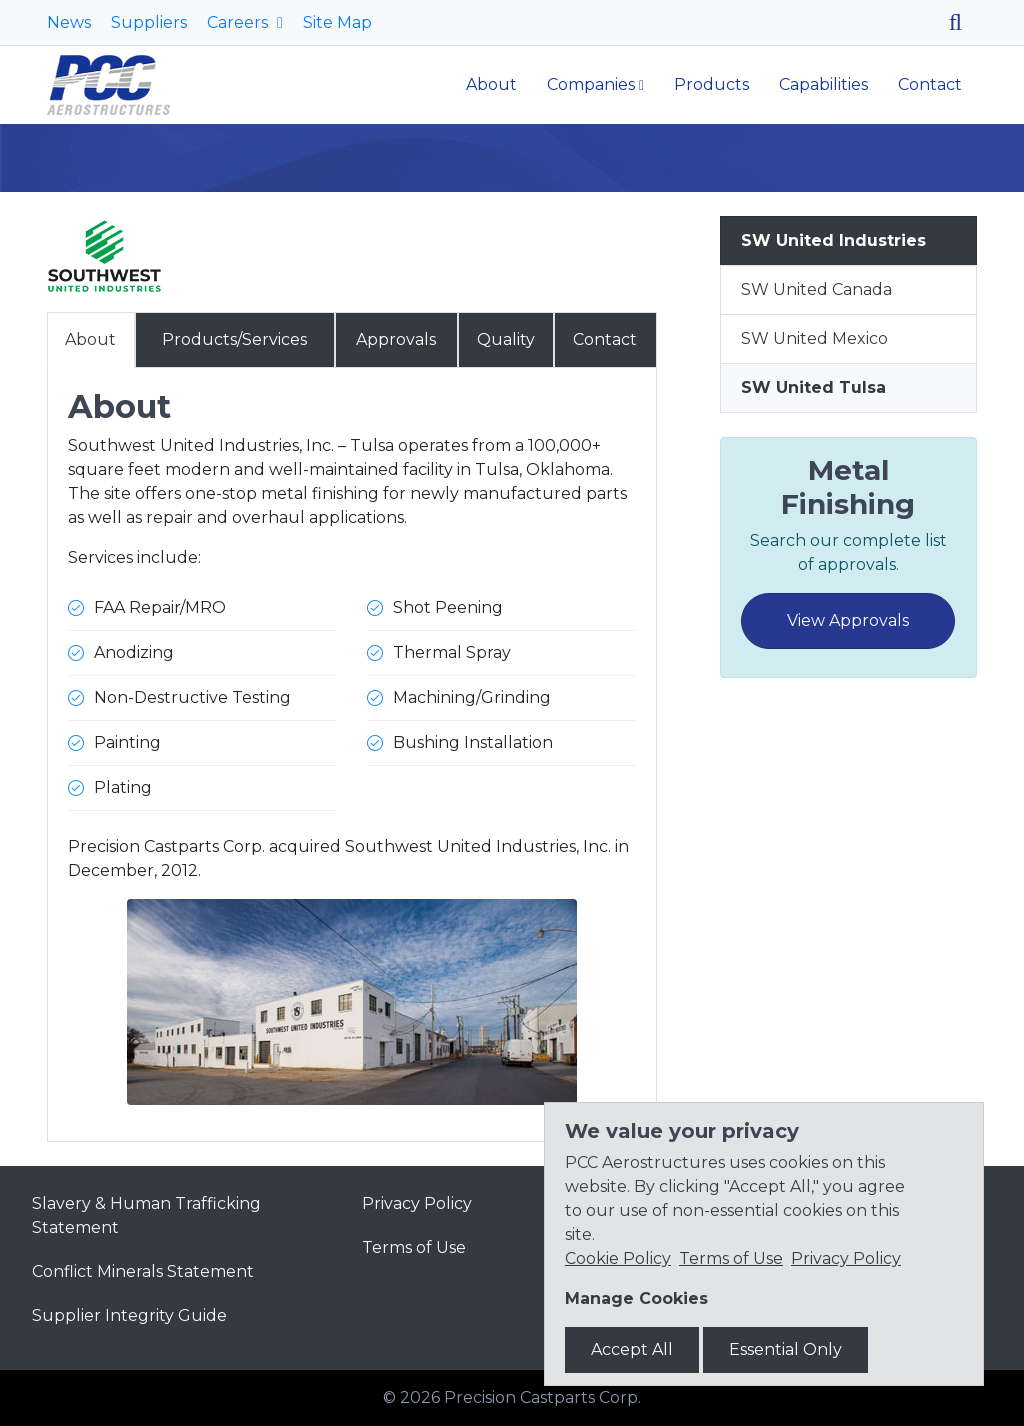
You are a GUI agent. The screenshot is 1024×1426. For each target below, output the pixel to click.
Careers (239, 22)
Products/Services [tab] (234, 339)
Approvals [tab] (396, 339)
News (69, 22)
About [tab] (90, 339)
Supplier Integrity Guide (129, 1315)
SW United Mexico (814, 338)
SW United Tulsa (813, 387)
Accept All (632, 1349)
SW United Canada (816, 289)
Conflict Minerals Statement (143, 1271)
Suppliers (149, 22)
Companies (591, 84)
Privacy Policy (417, 1203)
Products (711, 84)
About (491, 84)
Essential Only (785, 1349)
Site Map (337, 22)
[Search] (963, 22)
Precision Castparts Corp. (542, 1397)
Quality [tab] (506, 339)
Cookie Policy (618, 1258)
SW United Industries (833, 240)
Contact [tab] (605, 339)
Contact (930, 84)
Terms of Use (414, 1247)
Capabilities (823, 84)
